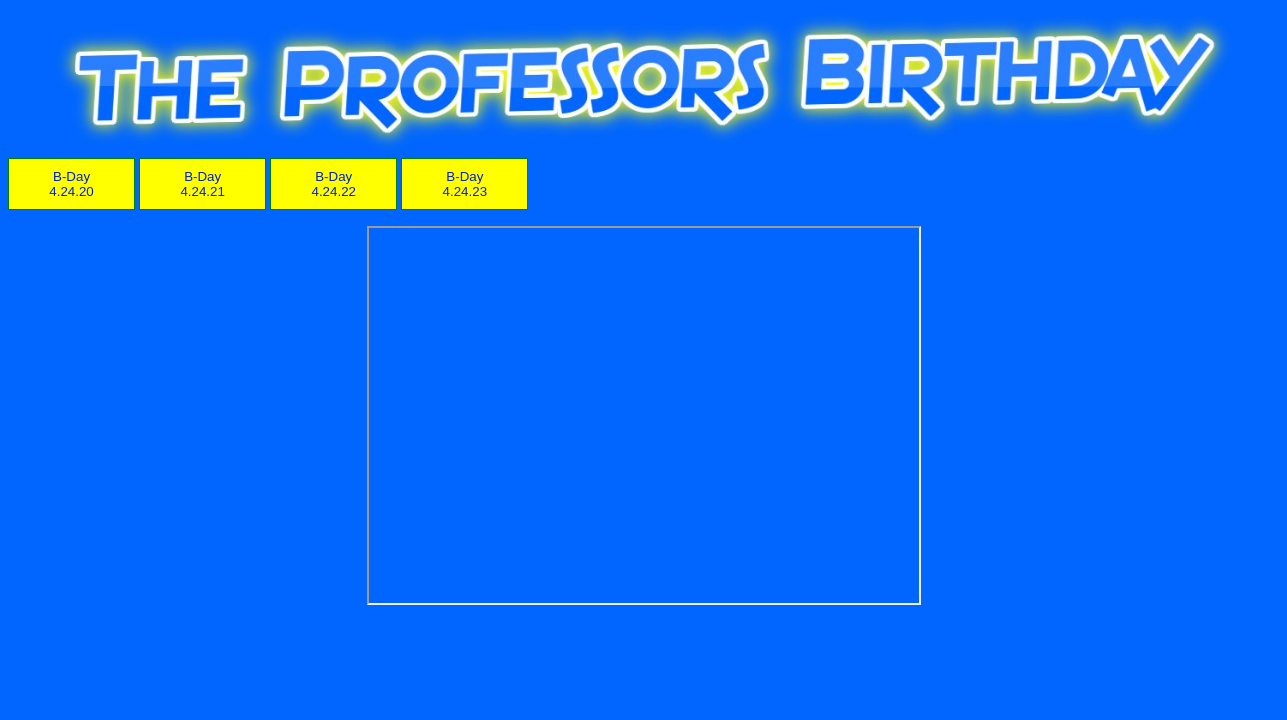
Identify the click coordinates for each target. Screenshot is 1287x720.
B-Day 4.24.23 (465, 184)
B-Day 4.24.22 (334, 184)
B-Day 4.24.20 (71, 184)
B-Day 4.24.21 (202, 184)
